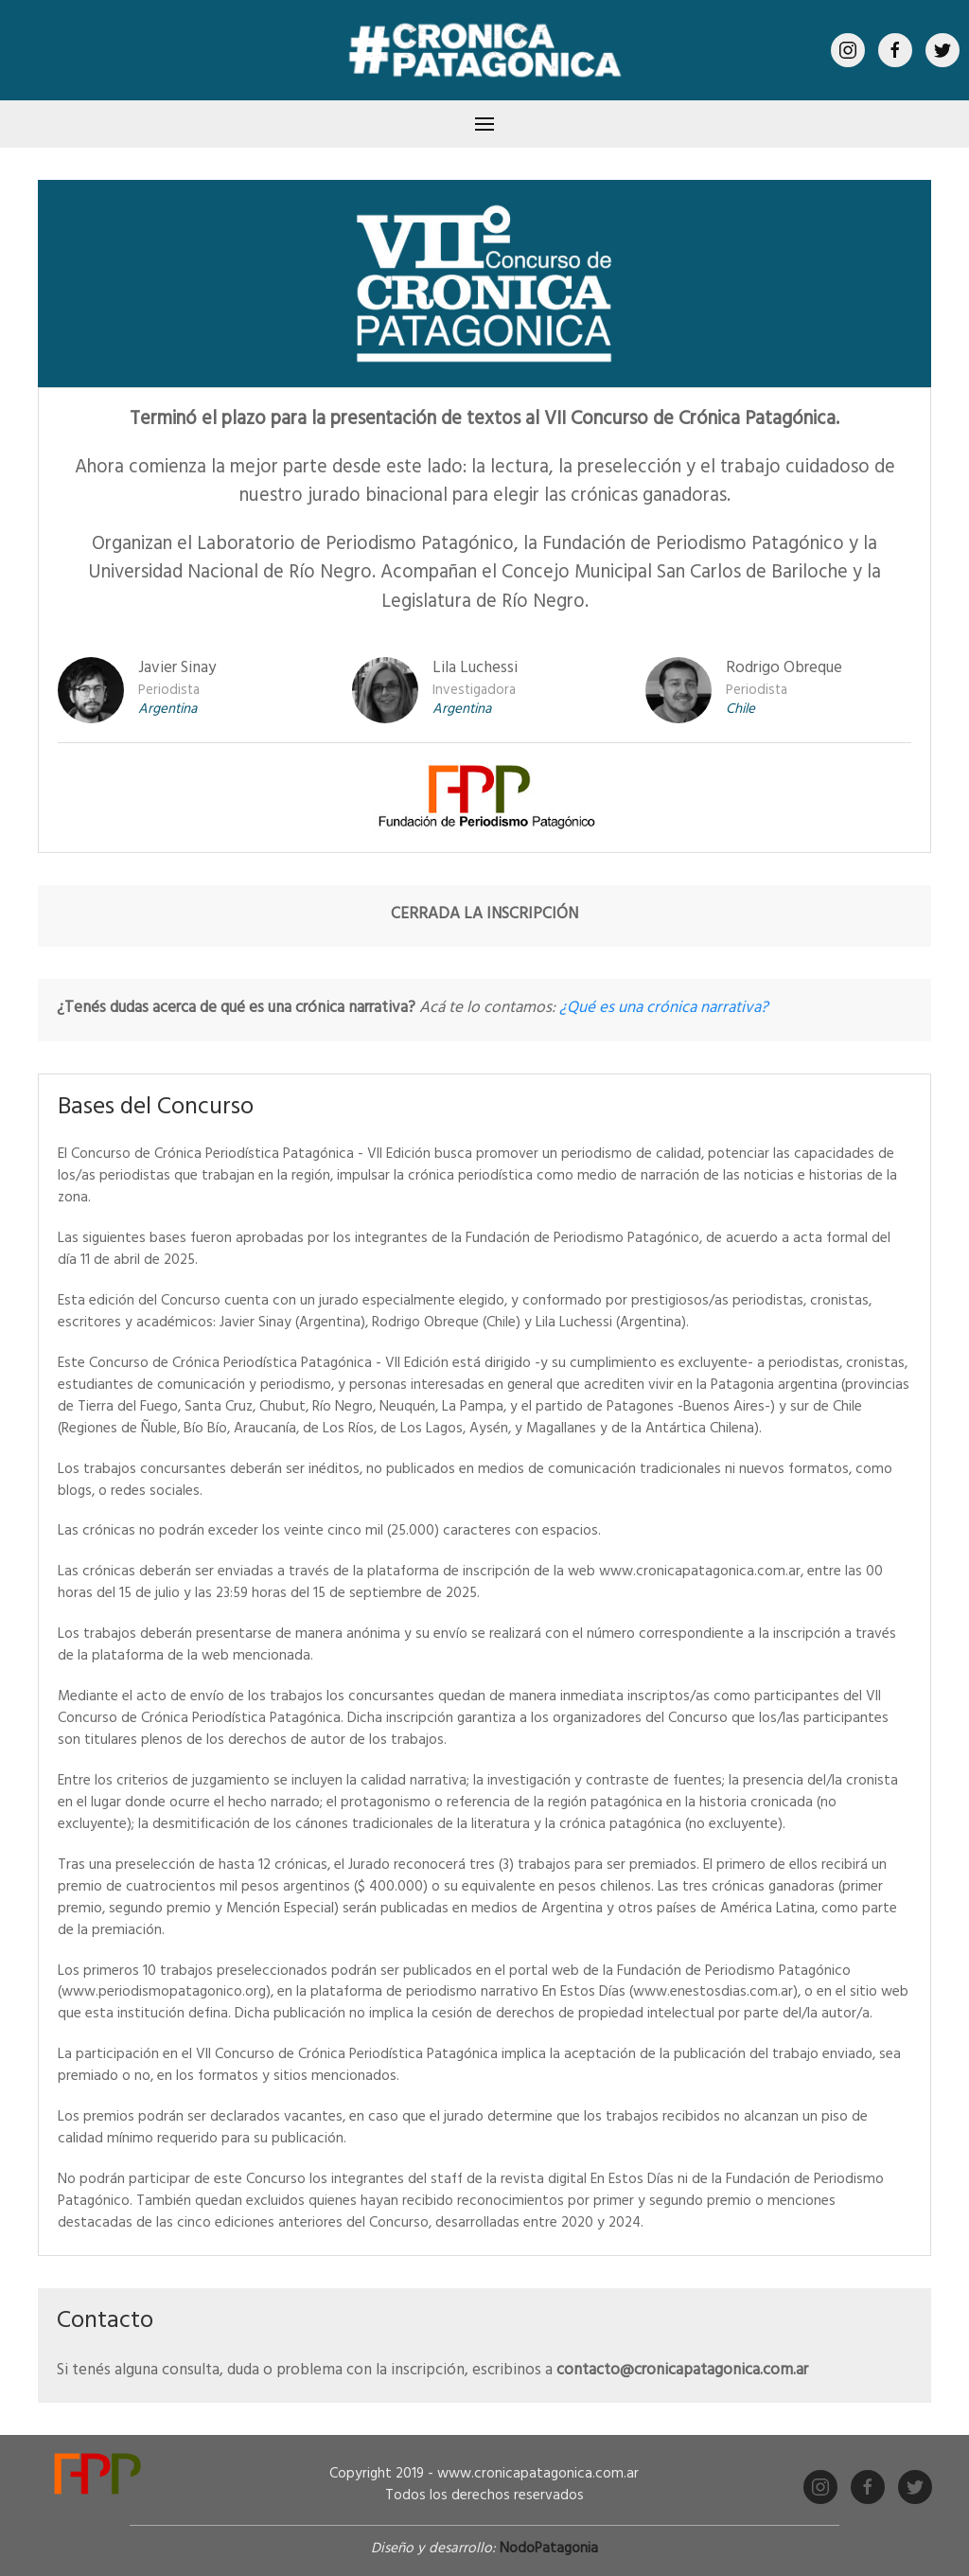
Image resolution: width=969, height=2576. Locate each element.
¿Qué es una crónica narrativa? (663, 1009)
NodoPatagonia (549, 2550)
